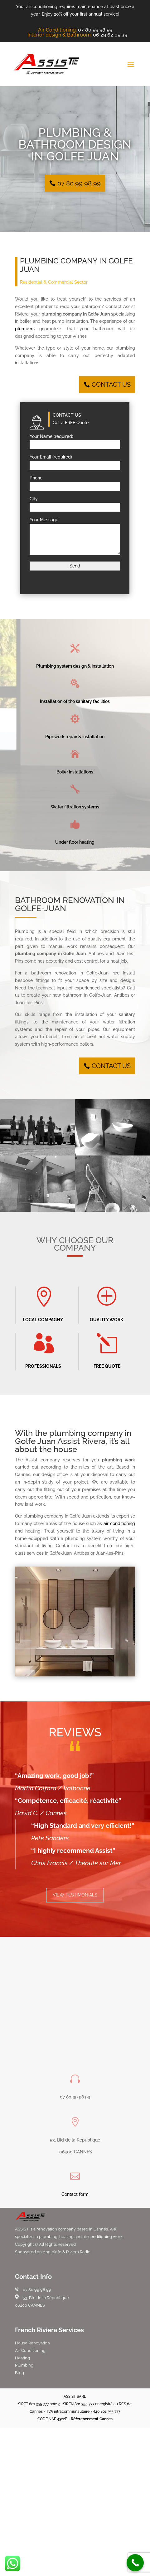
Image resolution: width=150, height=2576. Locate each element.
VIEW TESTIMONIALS (75, 1894)
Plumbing (24, 2365)
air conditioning (119, 1523)
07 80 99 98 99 (95, 30)
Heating (22, 2358)
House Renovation (32, 2343)
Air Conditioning (30, 2350)
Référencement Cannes (92, 2419)
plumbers (25, 328)
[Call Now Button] (135, 2562)
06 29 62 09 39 (110, 35)
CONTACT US (111, 384)
